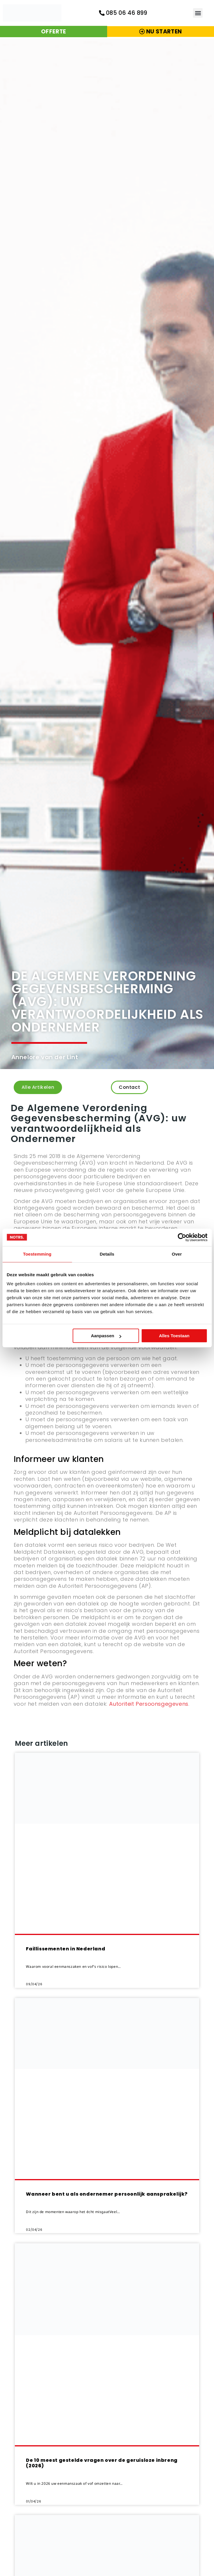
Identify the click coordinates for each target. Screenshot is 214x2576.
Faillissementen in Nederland (65, 1951)
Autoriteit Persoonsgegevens (148, 1706)
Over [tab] (177, 1254)
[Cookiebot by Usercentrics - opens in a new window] (181, 1237)
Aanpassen (106, 1335)
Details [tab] (107, 1254)
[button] (198, 13)
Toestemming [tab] (37, 1254)
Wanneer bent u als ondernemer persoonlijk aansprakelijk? (107, 2197)
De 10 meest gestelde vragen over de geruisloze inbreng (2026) (101, 2466)
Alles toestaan (174, 1335)
